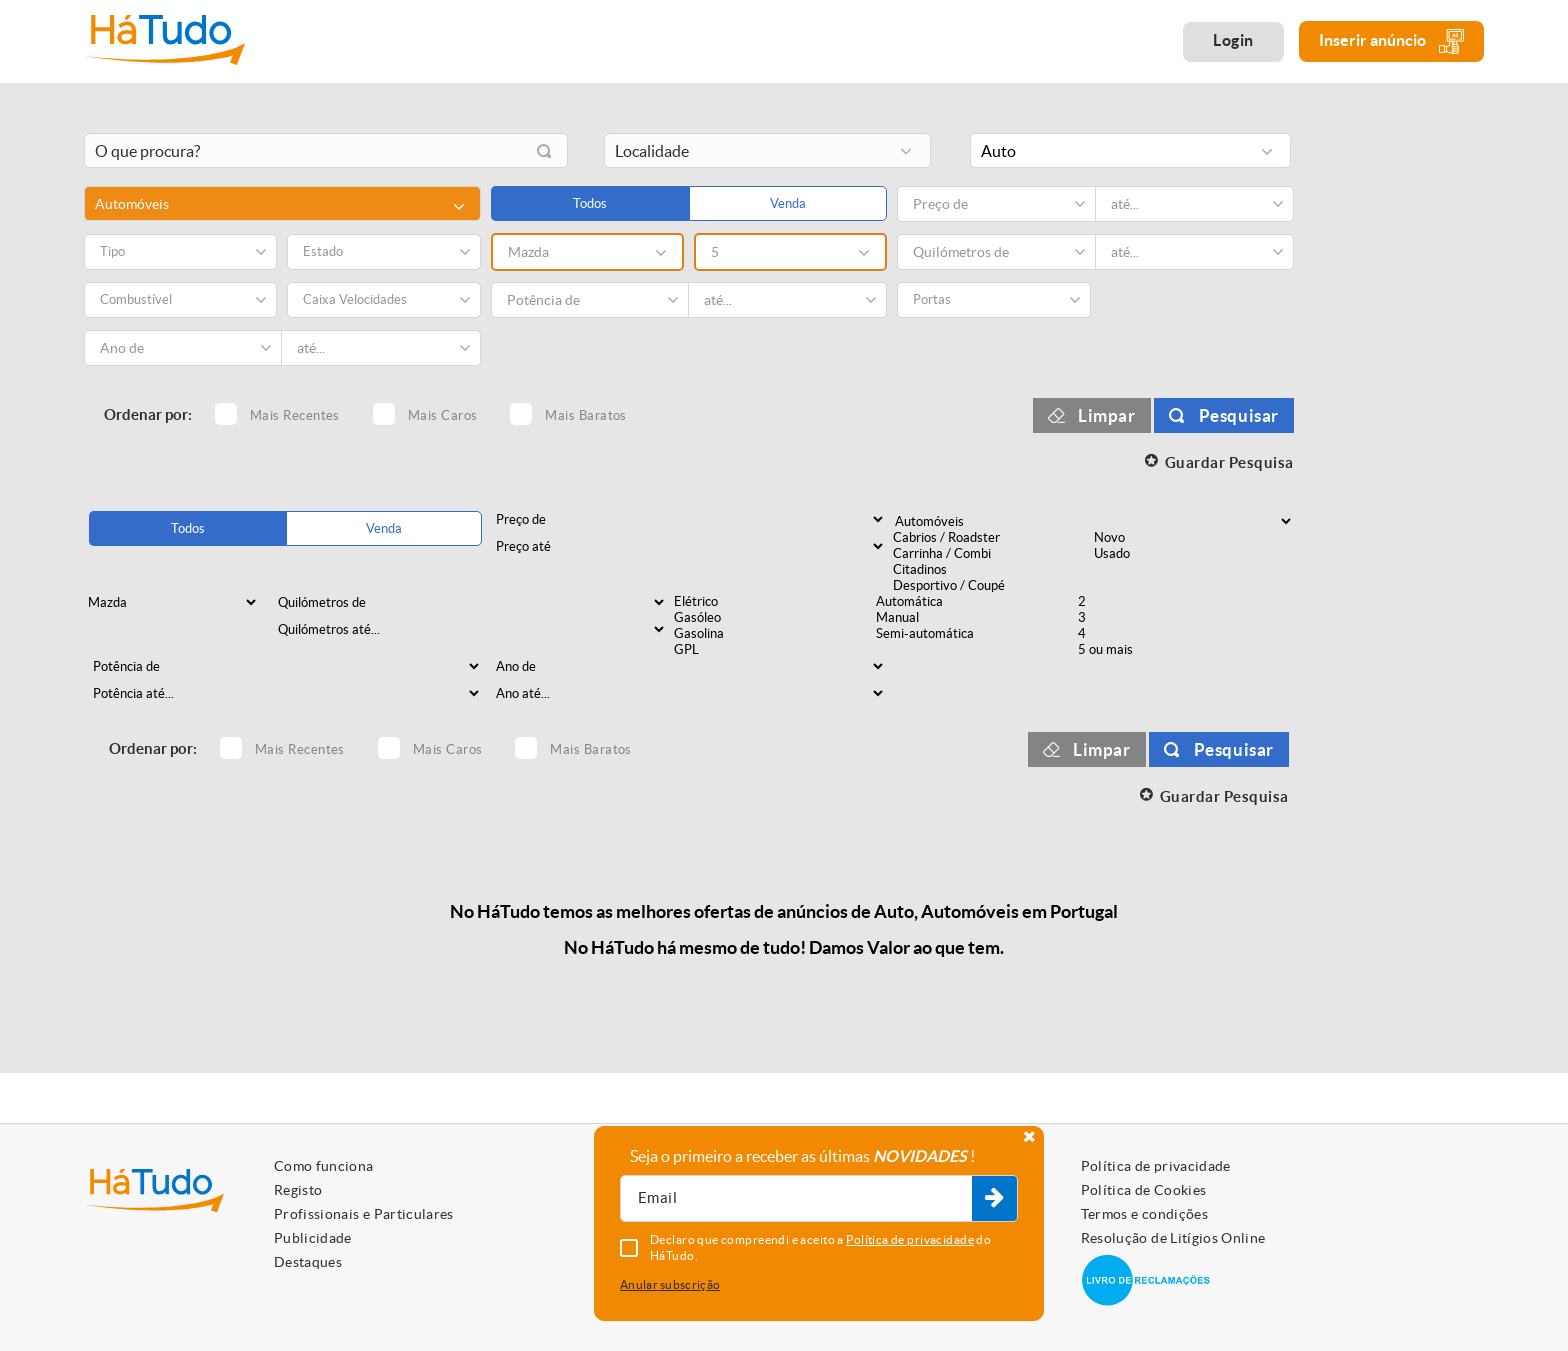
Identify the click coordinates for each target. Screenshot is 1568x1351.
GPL (773, 650)
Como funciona (324, 1166)
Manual (975, 618)
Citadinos (992, 570)
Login (1233, 40)
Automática (975, 602)
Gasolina (773, 634)
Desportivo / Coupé (992, 586)
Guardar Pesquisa (1229, 462)
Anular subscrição (670, 1284)
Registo (298, 1190)
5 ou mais (1177, 650)
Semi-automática (975, 634)
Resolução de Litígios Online (1173, 1238)
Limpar (1107, 415)
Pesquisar (1239, 415)
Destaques (308, 1262)
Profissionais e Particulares (364, 1214)
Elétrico (773, 602)
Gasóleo (773, 618)
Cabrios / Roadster (992, 538)
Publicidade (313, 1238)
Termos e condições (1144, 1214)
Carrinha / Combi (992, 554)
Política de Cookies (1144, 1190)
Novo (1193, 538)
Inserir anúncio (1391, 41)
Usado (1193, 554)
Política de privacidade (1156, 1166)
